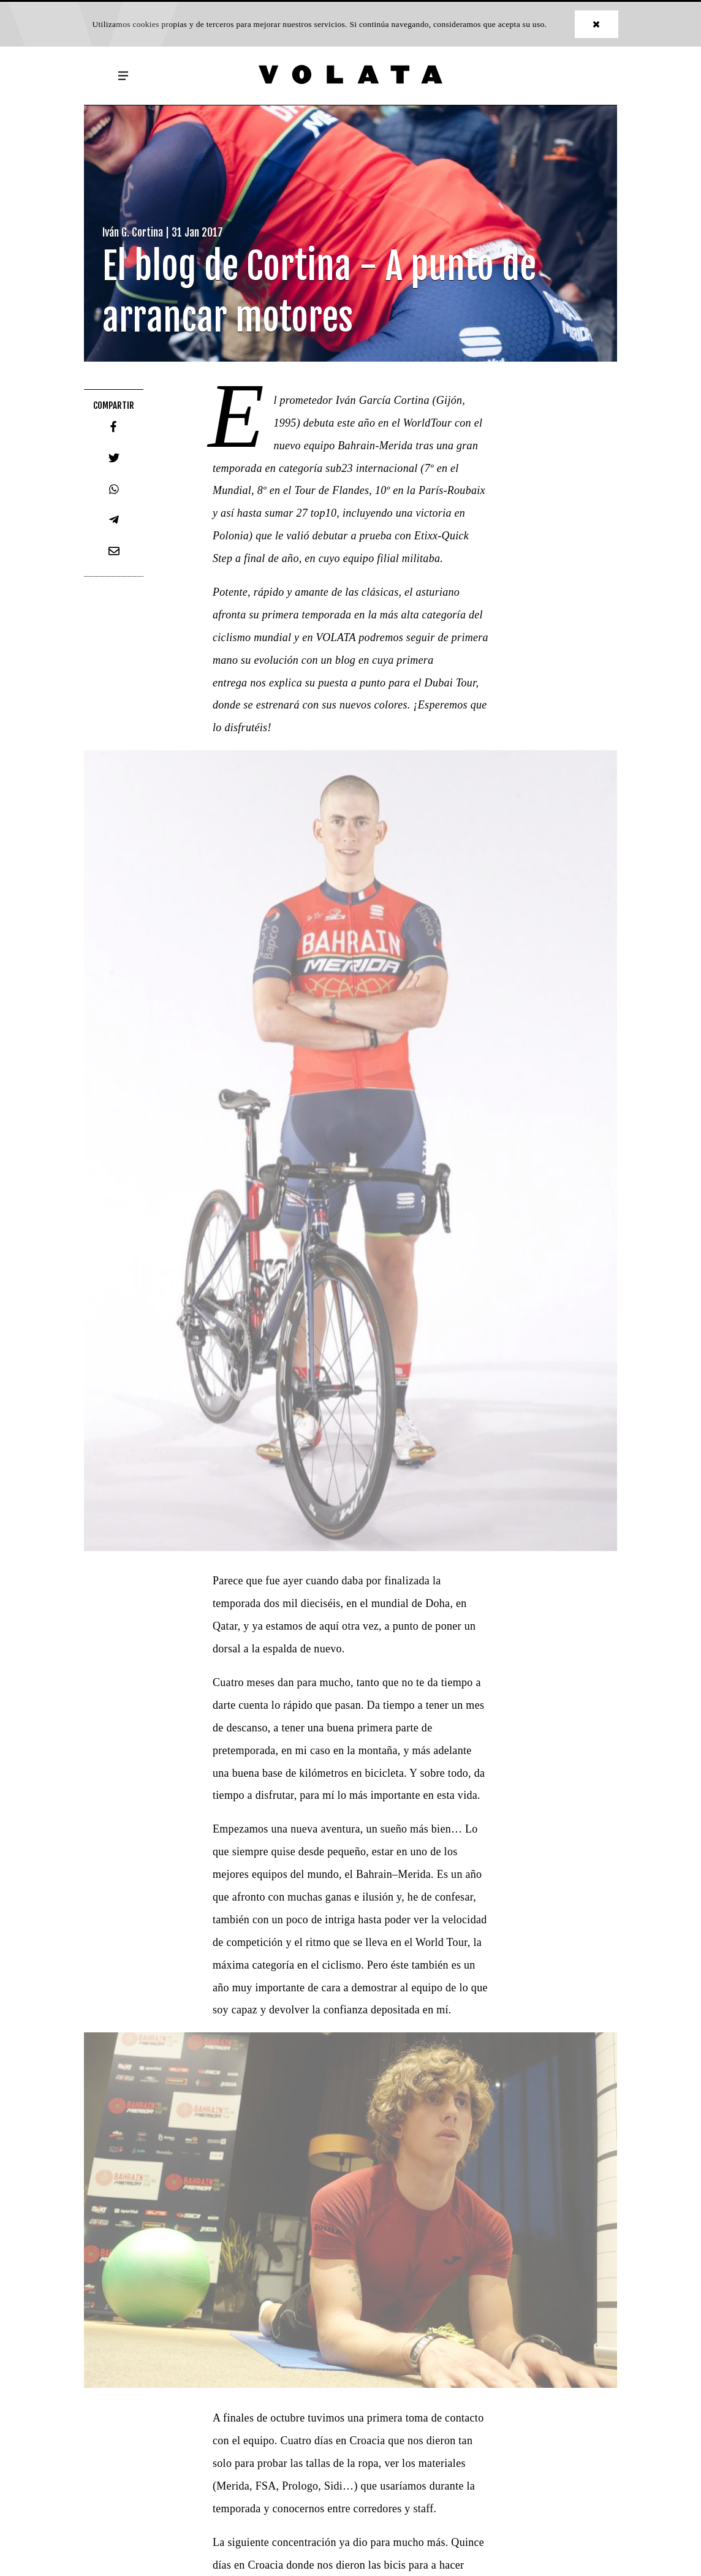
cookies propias (159, 24)
